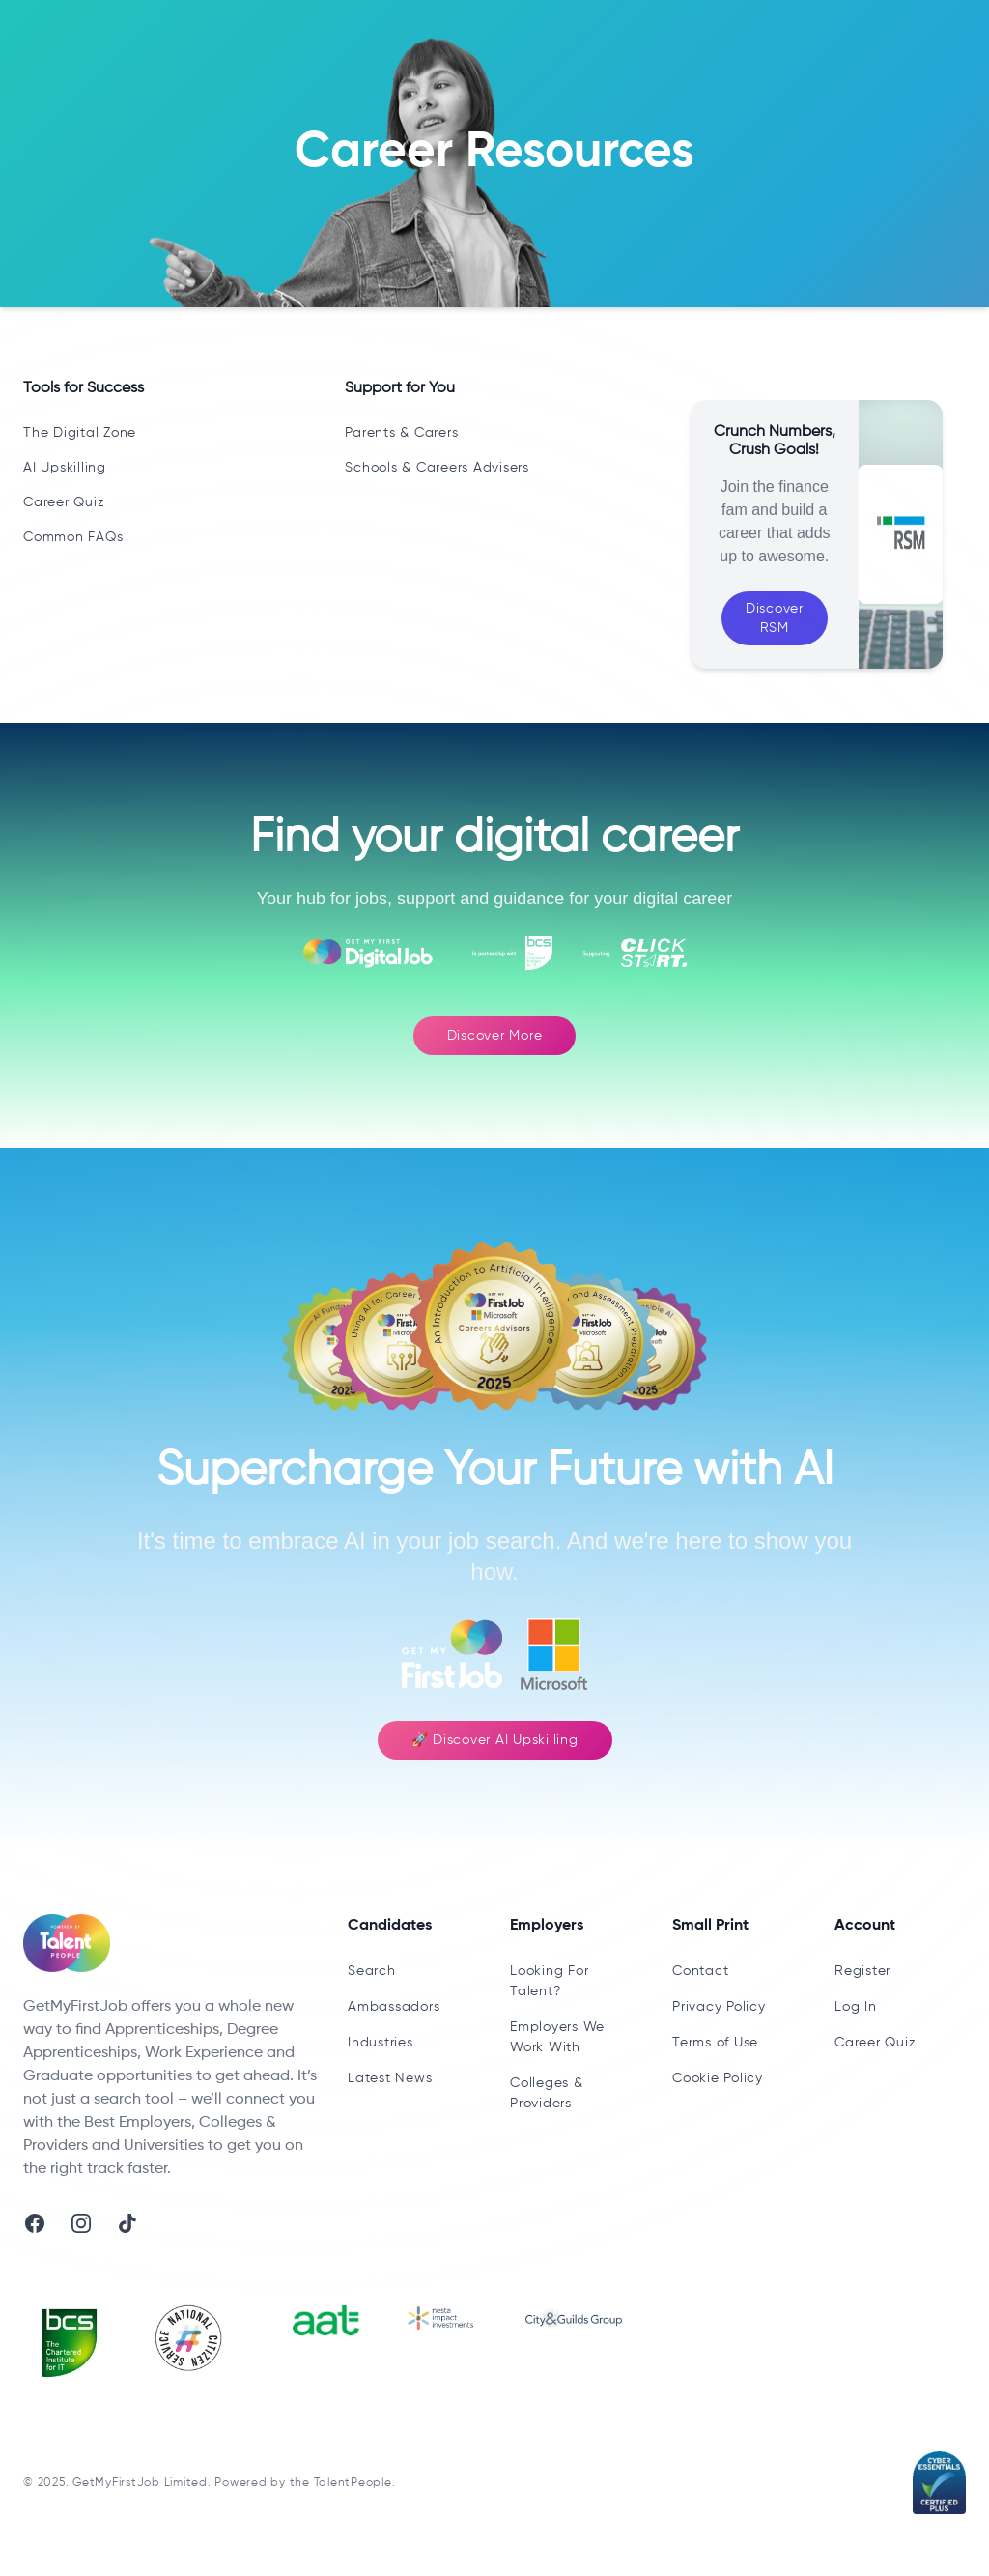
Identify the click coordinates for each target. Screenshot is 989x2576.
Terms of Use (715, 2042)
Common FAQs (73, 537)
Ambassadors (393, 2007)
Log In (855, 2007)
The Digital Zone (79, 433)
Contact (700, 1971)
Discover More (495, 1036)
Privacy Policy (719, 2007)
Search (372, 1971)
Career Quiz (63, 502)
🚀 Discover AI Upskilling (495, 1740)
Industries (380, 2042)
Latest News (390, 2078)
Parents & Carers (401, 433)
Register (862, 1971)
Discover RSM (775, 618)
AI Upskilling (64, 467)
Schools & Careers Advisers (437, 467)
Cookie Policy (717, 2078)
